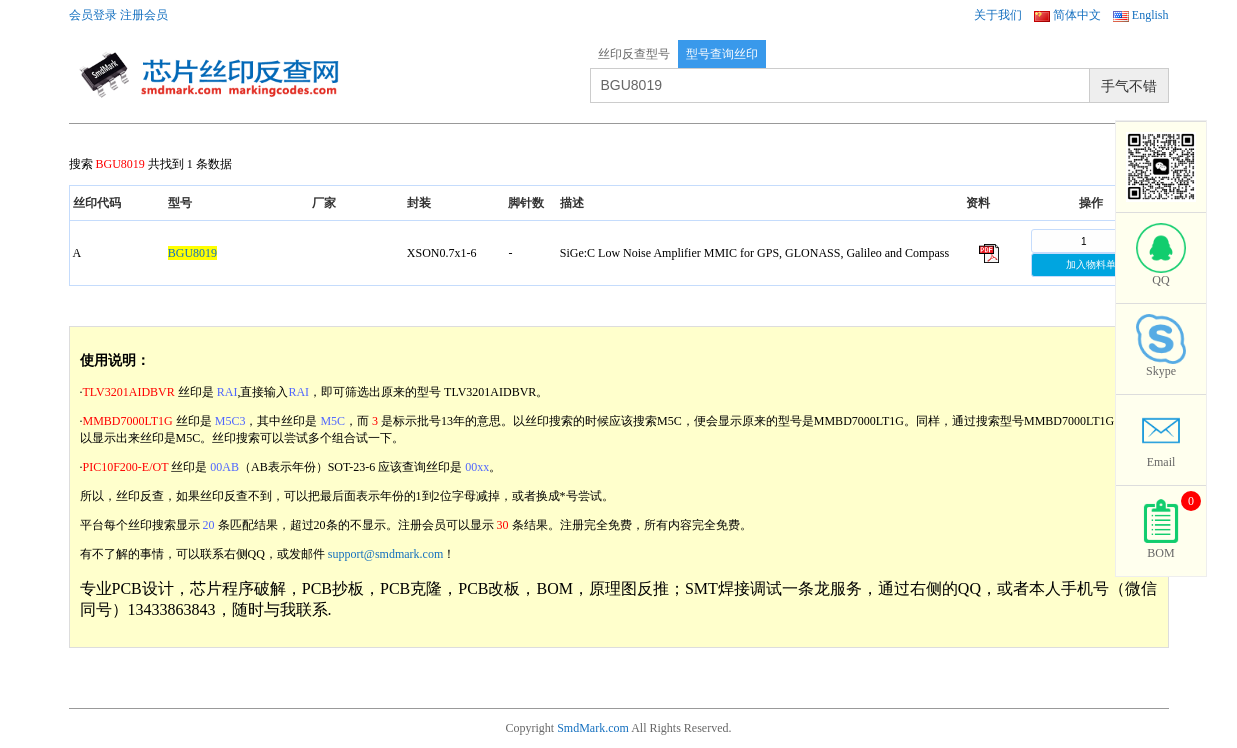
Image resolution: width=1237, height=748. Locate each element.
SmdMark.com (593, 728)
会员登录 (93, 15)
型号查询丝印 (722, 54)
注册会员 (144, 15)
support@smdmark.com (385, 554)
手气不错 (1129, 86)
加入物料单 (1091, 264)
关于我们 (998, 15)
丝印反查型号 (634, 54)
